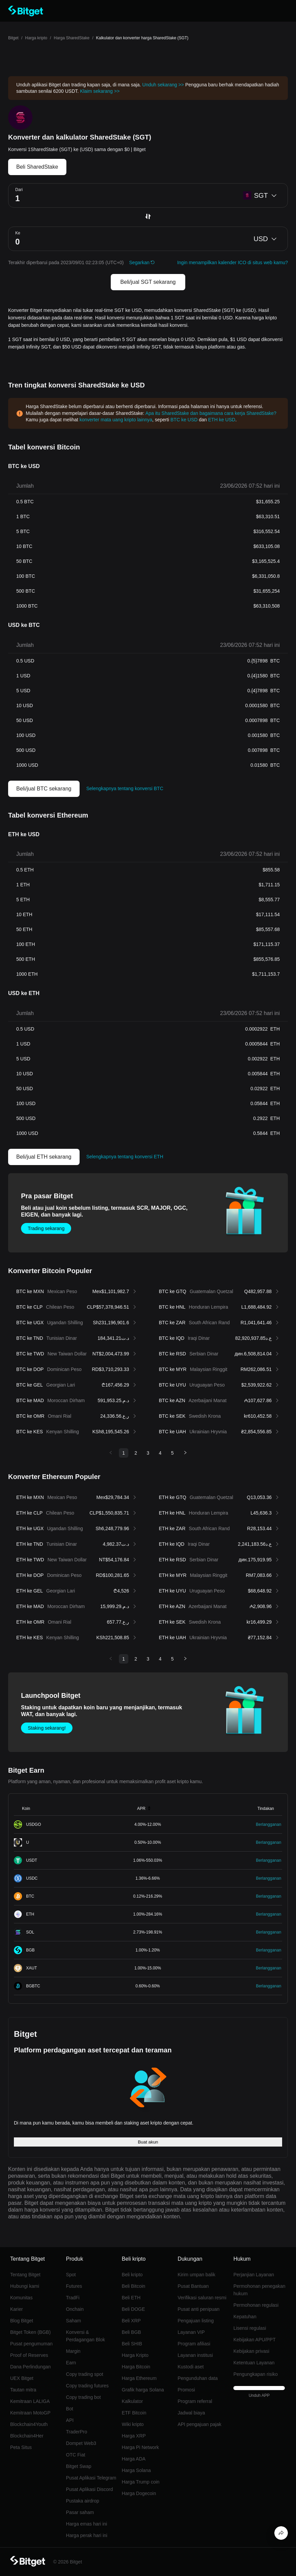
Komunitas (21, 2297)
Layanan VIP (191, 2332)
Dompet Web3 (81, 2443)
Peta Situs (21, 2447)
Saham (73, 2320)
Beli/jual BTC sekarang (43, 788)
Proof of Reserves (29, 2355)
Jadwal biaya (191, 2412)
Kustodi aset (190, 2366)
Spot (71, 2274)
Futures (74, 2286)
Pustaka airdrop (82, 2501)
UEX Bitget (21, 2378)
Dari (19, 189)
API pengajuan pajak (199, 2424)
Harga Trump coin (141, 2482)
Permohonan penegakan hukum (259, 2289)
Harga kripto (36, 38)
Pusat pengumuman (31, 2343)
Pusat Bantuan (193, 2286)
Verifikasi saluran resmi (201, 2297)
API (70, 2420)
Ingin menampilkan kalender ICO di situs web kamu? (232, 262)
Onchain (75, 2309)
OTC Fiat (75, 2454)
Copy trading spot (84, 2374)
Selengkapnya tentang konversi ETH (124, 1156)
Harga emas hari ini (86, 2524)
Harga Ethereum (139, 2378)
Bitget (13, 38)
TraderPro (76, 2431)
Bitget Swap (78, 2466)
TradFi (73, 2297)
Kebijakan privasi (251, 2351)
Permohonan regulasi (255, 2305)
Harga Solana (136, 2470)
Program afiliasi (193, 2343)
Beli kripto (132, 2274)
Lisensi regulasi (249, 2328)
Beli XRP (131, 2320)
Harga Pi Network (140, 2447)
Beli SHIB (132, 2343)
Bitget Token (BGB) (30, 2332)
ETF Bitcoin (134, 2412)
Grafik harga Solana (143, 2389)
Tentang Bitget (25, 2274)
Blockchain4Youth (29, 2424)
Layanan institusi (195, 2355)
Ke (17, 233)
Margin (73, 2351)
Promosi (186, 2389)
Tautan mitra (23, 2389)
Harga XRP (134, 2435)
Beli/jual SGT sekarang (147, 282)
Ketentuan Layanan (253, 2362)
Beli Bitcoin (133, 2286)
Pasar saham (80, 2512)
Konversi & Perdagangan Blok (85, 2335)
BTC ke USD (183, 419)
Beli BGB (131, 2332)
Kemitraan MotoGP (30, 2412)
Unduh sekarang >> (163, 84)
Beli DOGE (133, 2309)
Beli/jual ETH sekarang (43, 1157)
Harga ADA (134, 2459)
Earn (71, 2362)
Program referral (194, 2401)
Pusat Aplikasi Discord (89, 2489)
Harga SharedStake (71, 38)
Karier (16, 2309)
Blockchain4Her (26, 2435)
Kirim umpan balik (196, 2274)
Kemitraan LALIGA (30, 2401)
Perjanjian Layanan (253, 2274)
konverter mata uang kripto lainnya (116, 419)
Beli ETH (131, 2297)
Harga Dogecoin (139, 2493)
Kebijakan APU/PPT (254, 2339)
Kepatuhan (244, 2316)
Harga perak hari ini (86, 2535)
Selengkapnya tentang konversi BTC (124, 788)
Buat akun (148, 2142)
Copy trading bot (83, 2397)
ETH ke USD (221, 419)
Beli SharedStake (37, 167)
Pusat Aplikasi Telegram (91, 2477)
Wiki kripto (133, 2424)
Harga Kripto (135, 2355)
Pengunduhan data (197, 2378)
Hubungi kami (24, 2286)
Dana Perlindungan (30, 2366)
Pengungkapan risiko (255, 2374)
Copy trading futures (87, 2385)
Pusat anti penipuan (198, 2309)
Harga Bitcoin (136, 2366)
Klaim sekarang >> (100, 91)
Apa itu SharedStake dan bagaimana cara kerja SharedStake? (210, 413)
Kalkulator (132, 2401)
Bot (69, 2408)
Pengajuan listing (195, 2320)
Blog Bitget (21, 2320)
